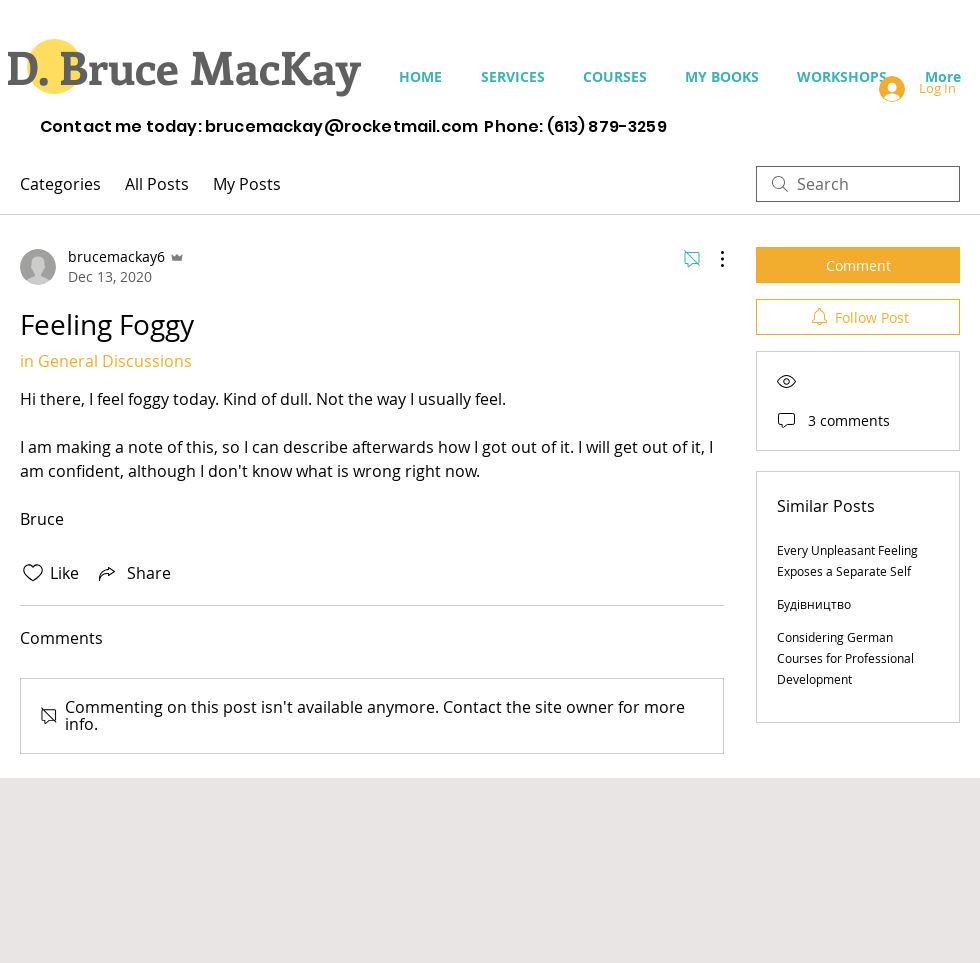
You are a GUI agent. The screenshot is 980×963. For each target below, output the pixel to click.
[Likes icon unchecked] (33, 573)
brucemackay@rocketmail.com (341, 126)
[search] (858, 184)
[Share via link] (133, 573)
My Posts (247, 184)
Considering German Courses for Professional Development (845, 658)
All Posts (157, 184)
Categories (60, 184)
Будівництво (814, 604)
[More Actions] (712, 259)
